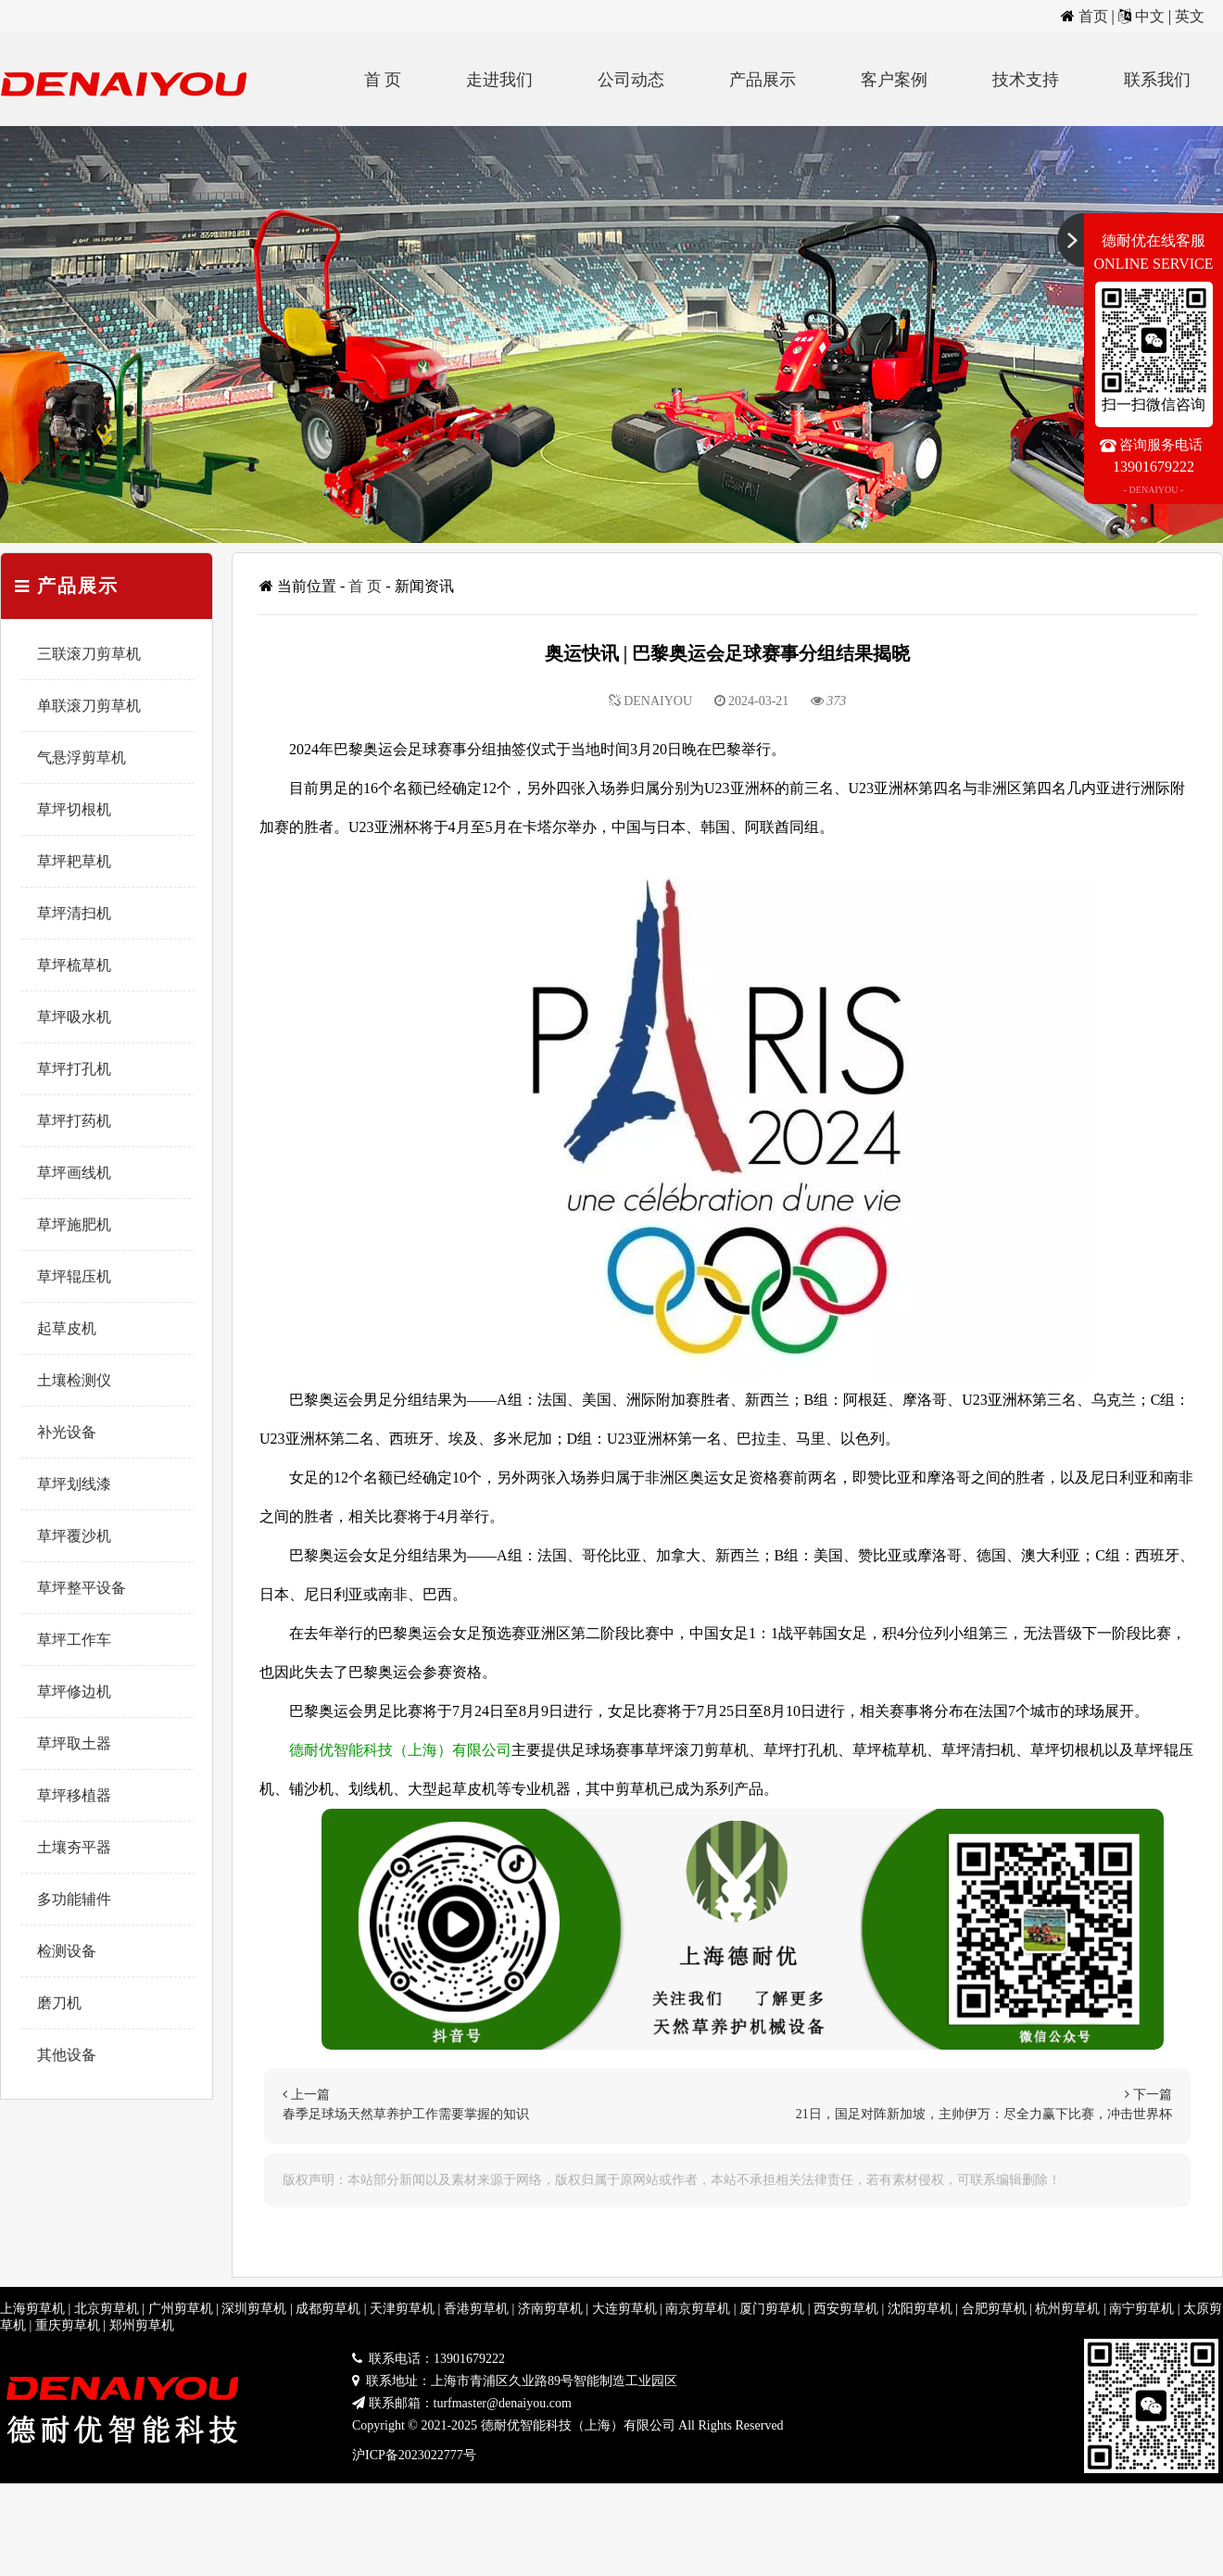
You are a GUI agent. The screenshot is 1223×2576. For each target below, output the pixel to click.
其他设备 (66, 2055)
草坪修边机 (74, 1691)
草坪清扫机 (74, 913)
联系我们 (1157, 79)
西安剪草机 (845, 2309)
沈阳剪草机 (920, 2309)
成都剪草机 (328, 2309)
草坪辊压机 (74, 1276)
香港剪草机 (476, 2309)
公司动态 (631, 79)
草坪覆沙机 (74, 1536)
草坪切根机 (74, 809)
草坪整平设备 (81, 1588)
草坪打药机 (74, 1121)
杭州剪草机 (1067, 2309)
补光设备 (66, 1432)
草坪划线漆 (74, 1484)
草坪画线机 (74, 1173)
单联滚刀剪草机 (89, 705)
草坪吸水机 (74, 1017)
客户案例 (894, 79)
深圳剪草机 (253, 2309)
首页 (1093, 16)
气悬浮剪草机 (81, 757)
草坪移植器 (74, 1795)
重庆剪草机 (67, 2325)
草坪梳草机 (74, 965)
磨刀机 (59, 2003)
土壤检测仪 (74, 1380)
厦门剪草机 (771, 2309)
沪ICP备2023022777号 (414, 2455)
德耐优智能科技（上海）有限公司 (400, 1750)
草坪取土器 (74, 1743)
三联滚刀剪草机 (89, 654)
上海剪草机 (32, 2309)
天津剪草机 (402, 2309)
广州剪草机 (180, 2309)
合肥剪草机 (994, 2309)
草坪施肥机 (74, 1224)
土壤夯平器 (74, 1847)
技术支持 (1025, 79)
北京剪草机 (106, 2309)
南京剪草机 (697, 2309)
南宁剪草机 (1141, 2309)
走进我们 (499, 79)
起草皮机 (66, 1328)
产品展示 (762, 79)
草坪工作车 (74, 1640)
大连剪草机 (624, 2309)
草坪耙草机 (74, 861)
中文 (1150, 16)
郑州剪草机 (141, 2325)
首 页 (383, 79)
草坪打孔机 (74, 1069)
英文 (1189, 16)
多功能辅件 (74, 1899)
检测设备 (66, 1951)
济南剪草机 (550, 2309)
